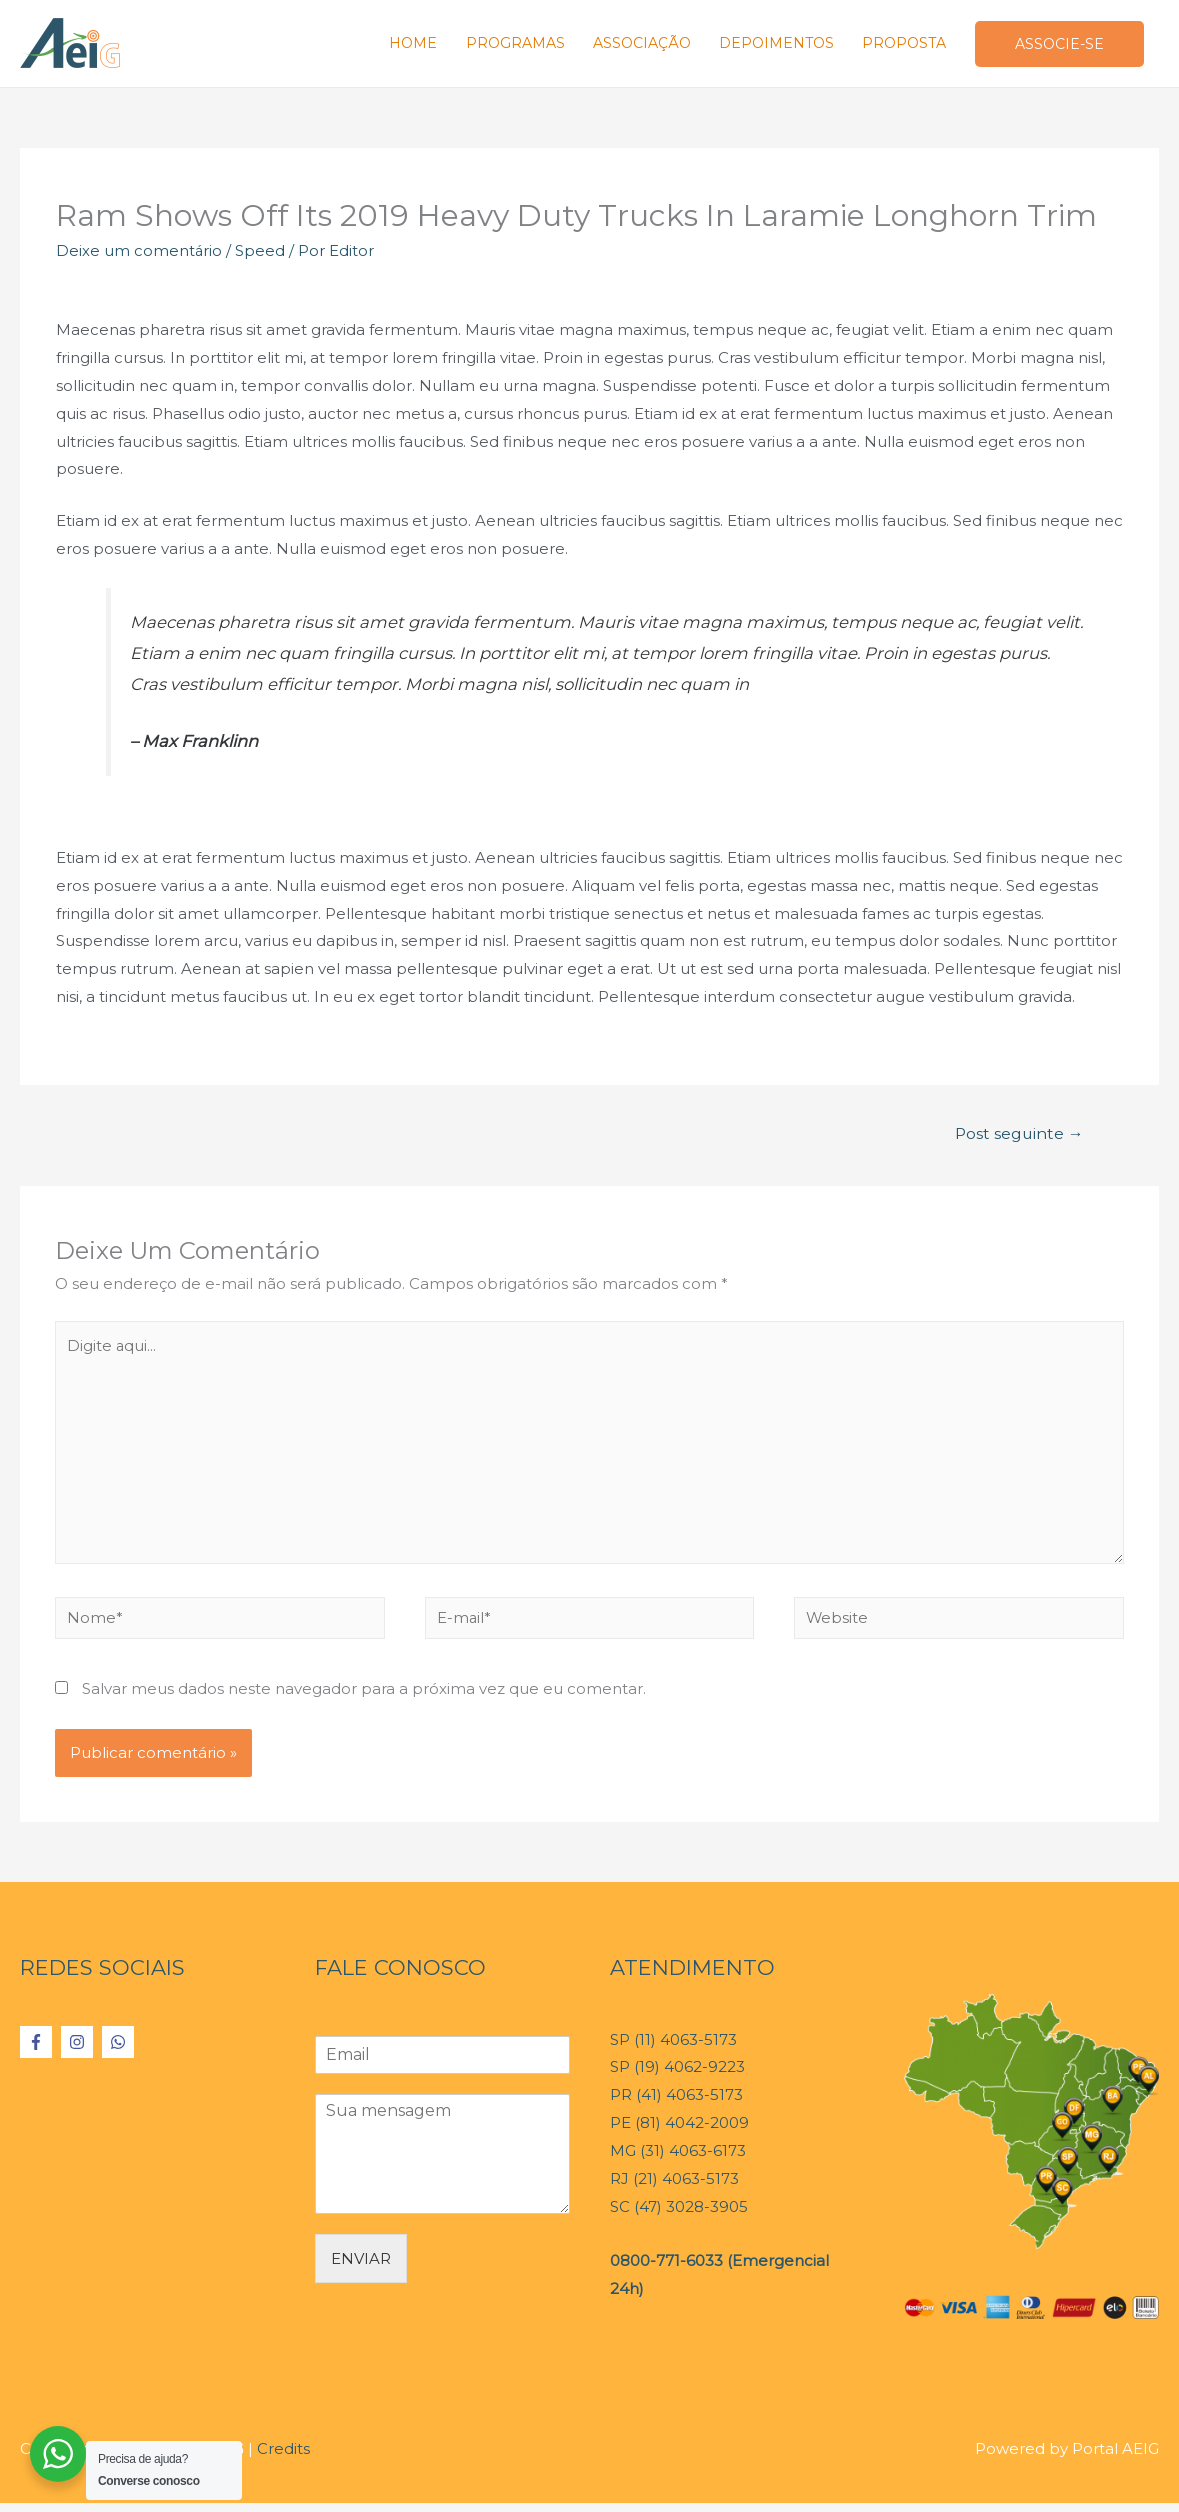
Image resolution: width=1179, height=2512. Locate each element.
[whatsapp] (120, 2051)
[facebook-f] (38, 2051)
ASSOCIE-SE (1057, 45)
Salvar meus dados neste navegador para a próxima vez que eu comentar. (364, 1697)
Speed (261, 254)
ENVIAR (361, 2267)
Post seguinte (1017, 1137)
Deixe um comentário (139, 254)
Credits (283, 2457)
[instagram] (79, 2051)
